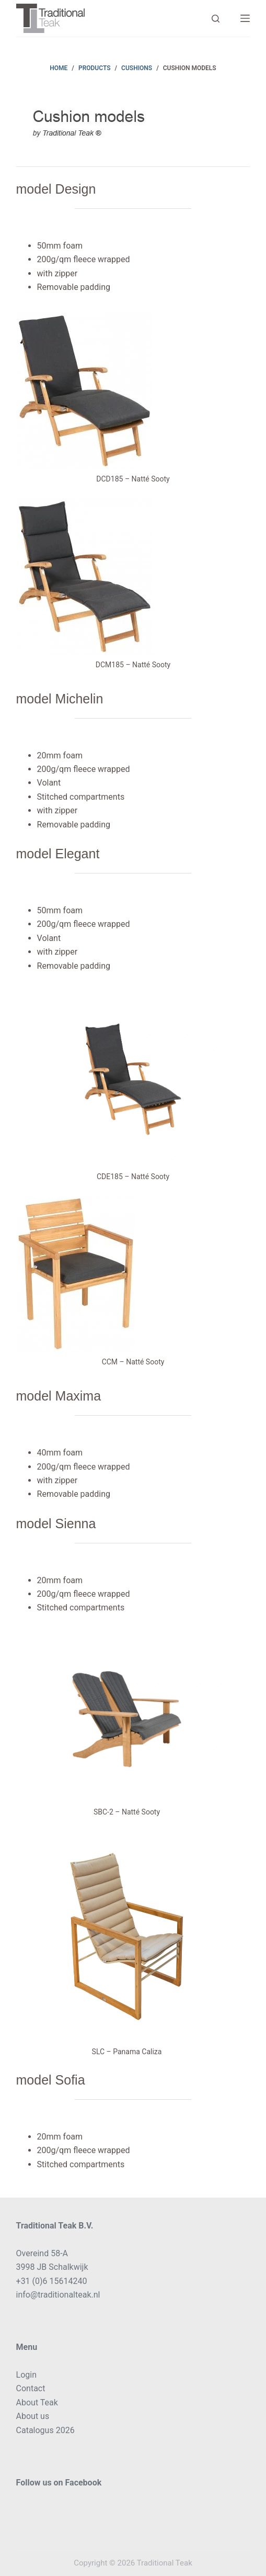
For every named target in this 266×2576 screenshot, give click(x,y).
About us (33, 2416)
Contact (30, 2388)
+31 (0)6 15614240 (51, 2281)
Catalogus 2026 (45, 2430)
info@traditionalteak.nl (58, 2295)
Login (26, 2375)
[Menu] (245, 18)
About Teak (37, 2402)
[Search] (215, 19)
